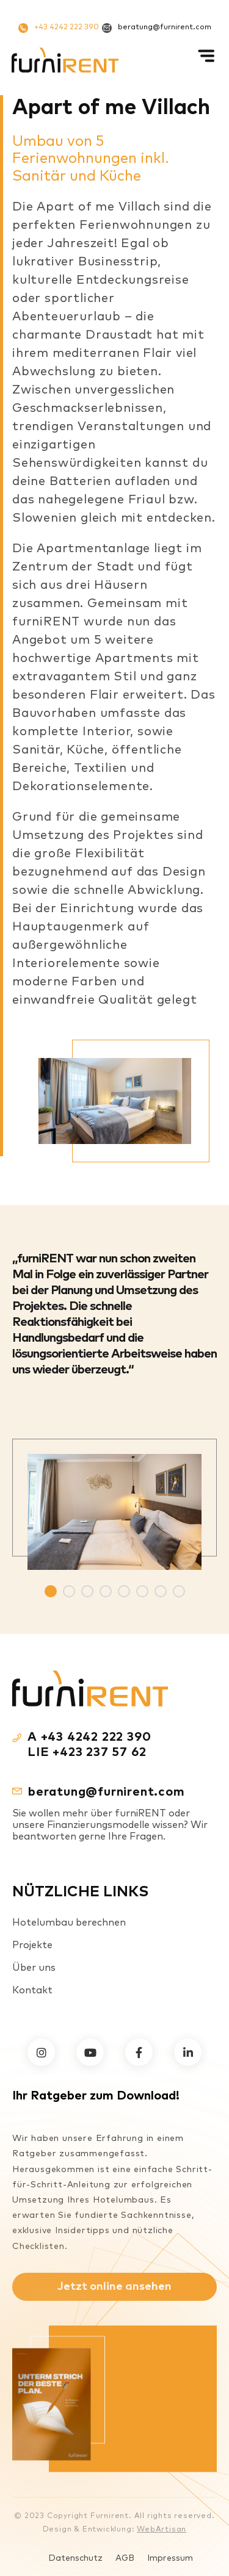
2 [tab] (69, 1591)
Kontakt (32, 1990)
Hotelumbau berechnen (69, 1922)
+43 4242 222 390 (58, 28)
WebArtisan (161, 2529)
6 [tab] (142, 1591)
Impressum (170, 2558)
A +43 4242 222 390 (89, 1737)
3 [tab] (87, 1591)
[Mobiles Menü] (207, 60)
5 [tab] (124, 1591)
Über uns (34, 1968)
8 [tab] (179, 1591)
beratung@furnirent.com (156, 28)
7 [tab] (160, 1591)
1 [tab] (51, 1591)
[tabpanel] (114, 1504)
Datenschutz (75, 2558)
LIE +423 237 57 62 (86, 1752)
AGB (124, 2558)
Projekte (32, 1945)
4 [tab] (106, 1591)
